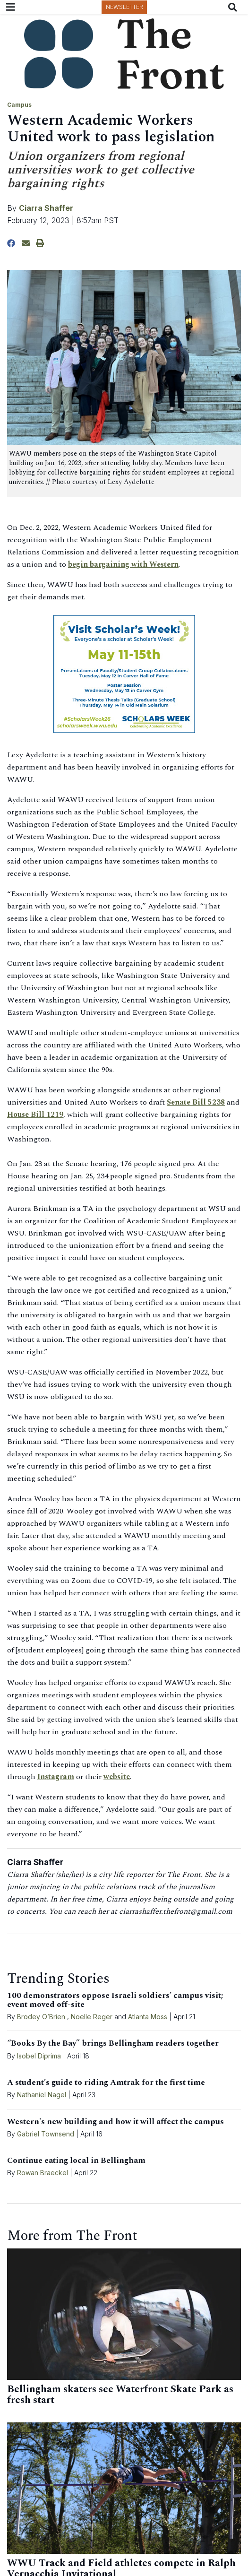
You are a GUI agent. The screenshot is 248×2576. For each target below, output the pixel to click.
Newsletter (124, 6)
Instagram (55, 1776)
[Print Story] (40, 243)
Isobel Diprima (39, 2056)
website (116, 1776)
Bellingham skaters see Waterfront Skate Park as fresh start (120, 2395)
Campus (19, 104)
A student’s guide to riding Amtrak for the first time (106, 2082)
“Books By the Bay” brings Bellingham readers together (113, 2043)
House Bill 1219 (35, 1114)
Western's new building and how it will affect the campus (115, 2122)
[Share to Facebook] (11, 243)
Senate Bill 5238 (196, 1102)
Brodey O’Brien (41, 2017)
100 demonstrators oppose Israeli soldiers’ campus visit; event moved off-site (115, 2000)
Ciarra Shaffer (46, 208)
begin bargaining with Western (123, 564)
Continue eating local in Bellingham (76, 2160)
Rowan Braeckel (42, 2173)
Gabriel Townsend (45, 2134)
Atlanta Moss (147, 2017)
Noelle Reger (91, 2017)
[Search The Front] (234, 7)
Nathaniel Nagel (42, 2095)
